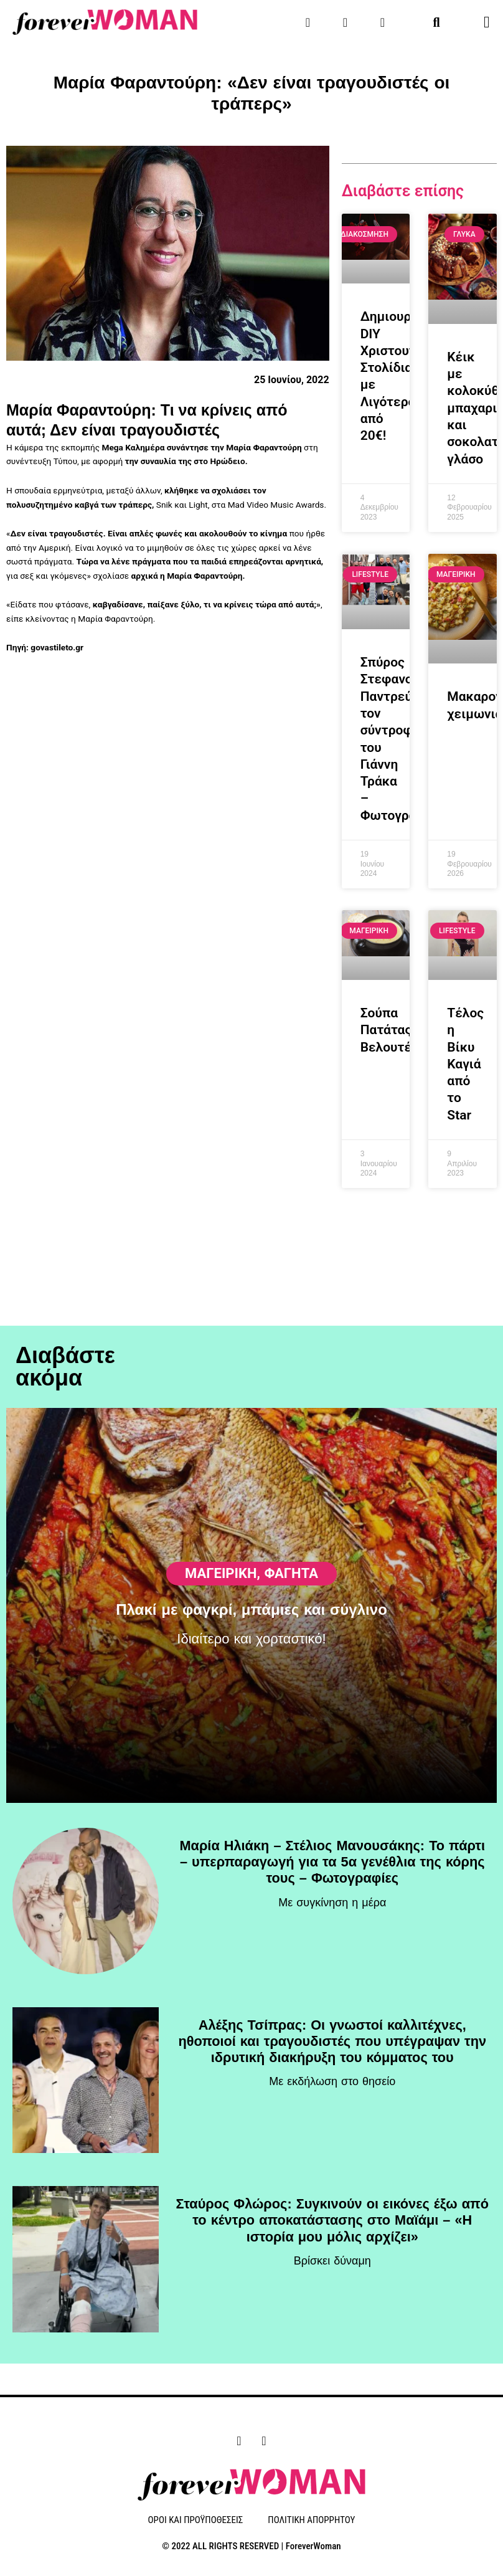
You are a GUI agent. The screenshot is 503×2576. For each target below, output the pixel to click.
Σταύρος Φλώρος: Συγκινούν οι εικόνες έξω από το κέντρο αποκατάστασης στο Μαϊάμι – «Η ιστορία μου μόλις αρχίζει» (332, 2222)
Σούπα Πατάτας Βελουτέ (386, 1030)
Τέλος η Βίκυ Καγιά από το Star (465, 1064)
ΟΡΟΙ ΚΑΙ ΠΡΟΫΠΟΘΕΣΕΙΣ (195, 2520)
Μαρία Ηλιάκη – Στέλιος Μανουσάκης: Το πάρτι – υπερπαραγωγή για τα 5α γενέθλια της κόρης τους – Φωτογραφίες (332, 1864)
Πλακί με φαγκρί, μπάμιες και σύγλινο (251, 1557)
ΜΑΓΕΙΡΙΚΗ (220, 1520)
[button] (436, 22)
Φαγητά (291, 1520)
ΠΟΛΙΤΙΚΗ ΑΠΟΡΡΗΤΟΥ (311, 2520)
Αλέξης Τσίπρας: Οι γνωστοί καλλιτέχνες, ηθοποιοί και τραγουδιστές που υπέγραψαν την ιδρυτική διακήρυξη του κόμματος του (332, 2042)
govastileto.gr (57, 647)
